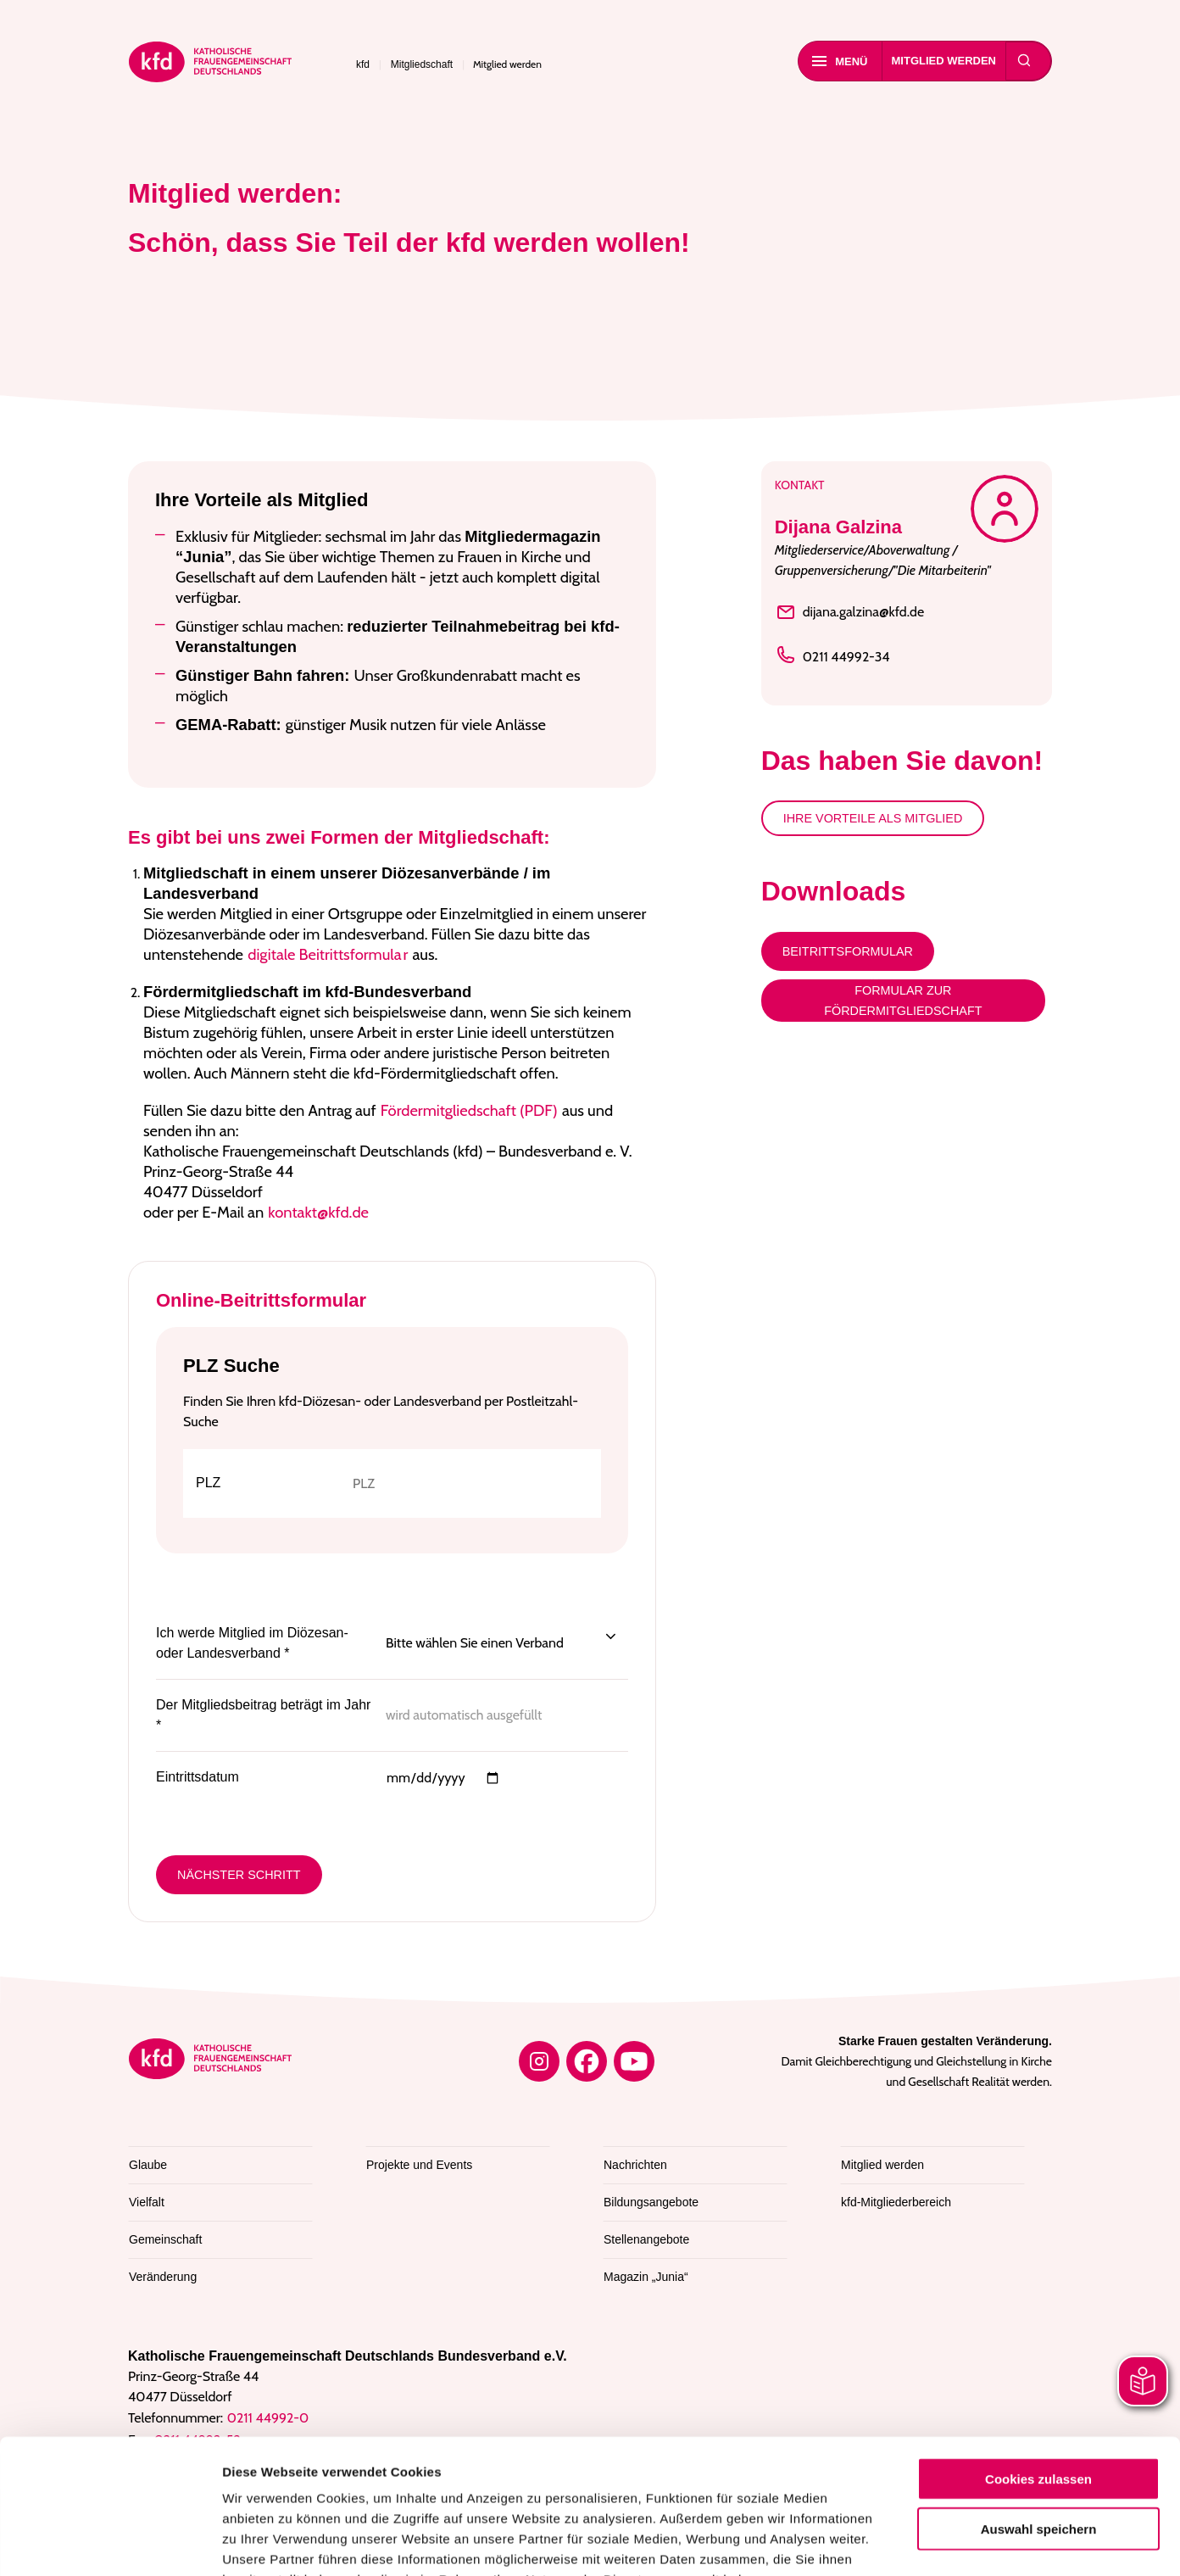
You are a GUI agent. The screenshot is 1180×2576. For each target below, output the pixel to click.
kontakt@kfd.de (318, 1212)
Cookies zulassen (1038, 2352)
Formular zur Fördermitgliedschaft (903, 1001)
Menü (839, 61)
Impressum (414, 2474)
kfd (363, 64)
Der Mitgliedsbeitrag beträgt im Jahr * (263, 1715)
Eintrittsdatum (197, 1777)
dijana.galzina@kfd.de (850, 612)
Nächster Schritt (239, 1875)
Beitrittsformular (847, 951)
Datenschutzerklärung (294, 2474)
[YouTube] (634, 2061)
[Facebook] (586, 2061)
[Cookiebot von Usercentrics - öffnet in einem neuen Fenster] (110, 2543)
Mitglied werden (944, 60)
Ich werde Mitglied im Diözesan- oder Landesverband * (252, 1642)
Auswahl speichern (1039, 2402)
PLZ (208, 1482)
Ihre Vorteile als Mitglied (873, 818)
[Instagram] (539, 2061)
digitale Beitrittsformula (324, 954)
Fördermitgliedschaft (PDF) (469, 1110)
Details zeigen (902, 2542)
